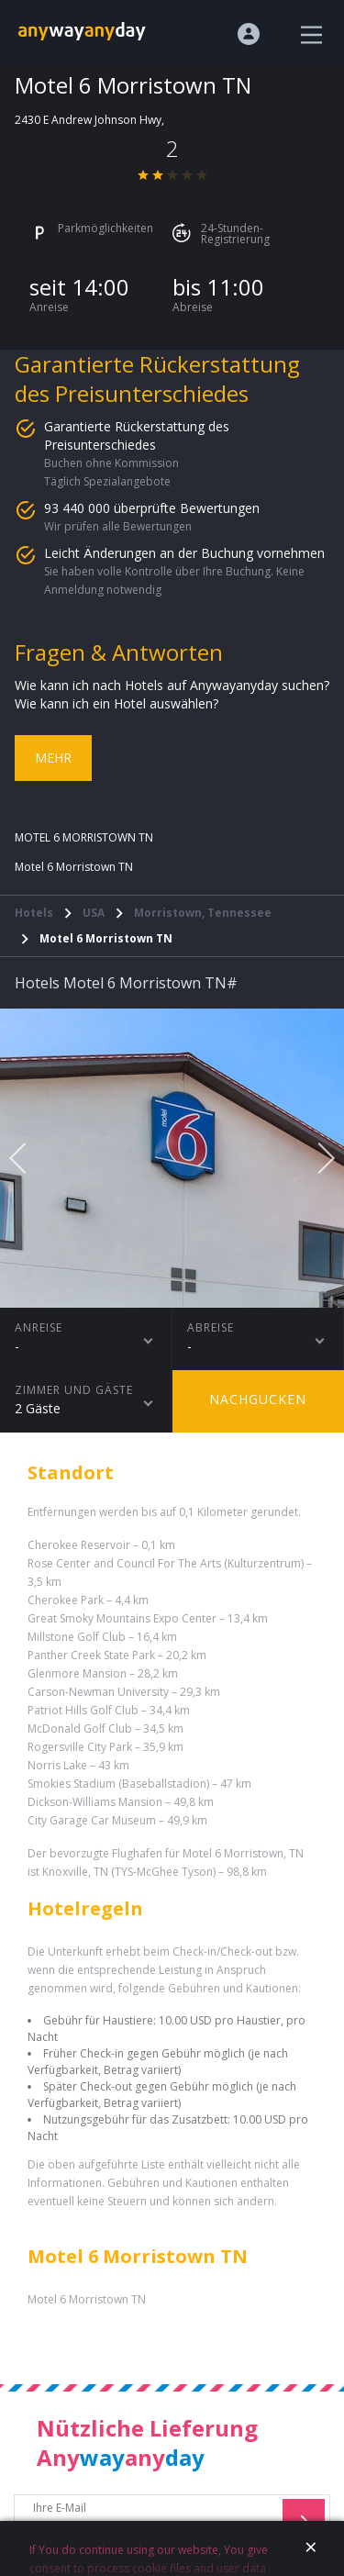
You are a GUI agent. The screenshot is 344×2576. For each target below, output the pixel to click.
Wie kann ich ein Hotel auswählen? (116, 703)
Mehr (53, 757)
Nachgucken (257, 1399)
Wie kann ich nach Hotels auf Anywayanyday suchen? (172, 685)
